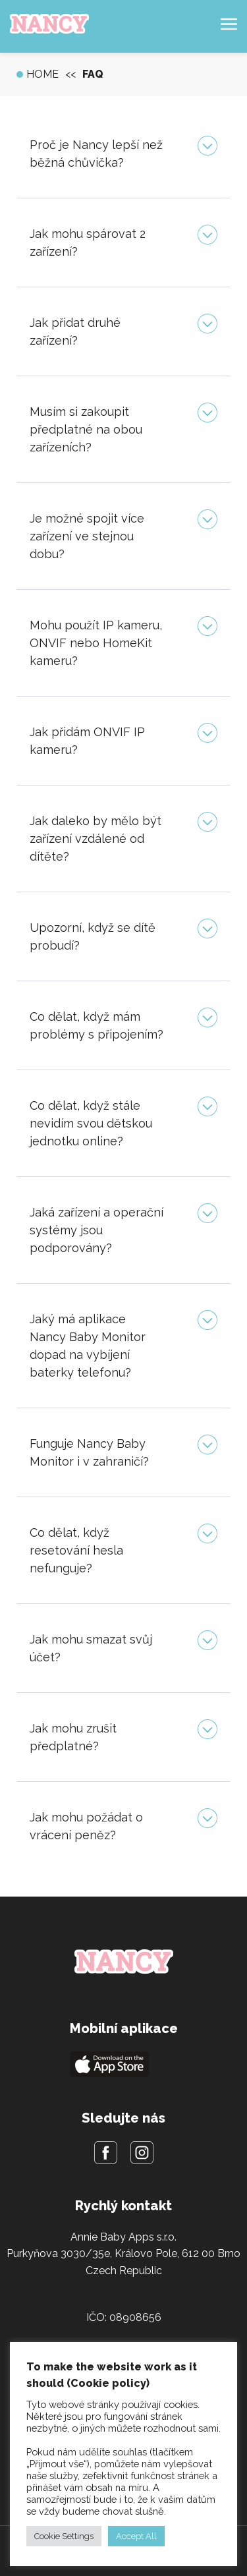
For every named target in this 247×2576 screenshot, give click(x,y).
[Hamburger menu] (229, 27)
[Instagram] (141, 2155)
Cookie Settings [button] (64, 2536)
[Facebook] (105, 2155)
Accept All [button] (136, 2536)
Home (42, 74)
